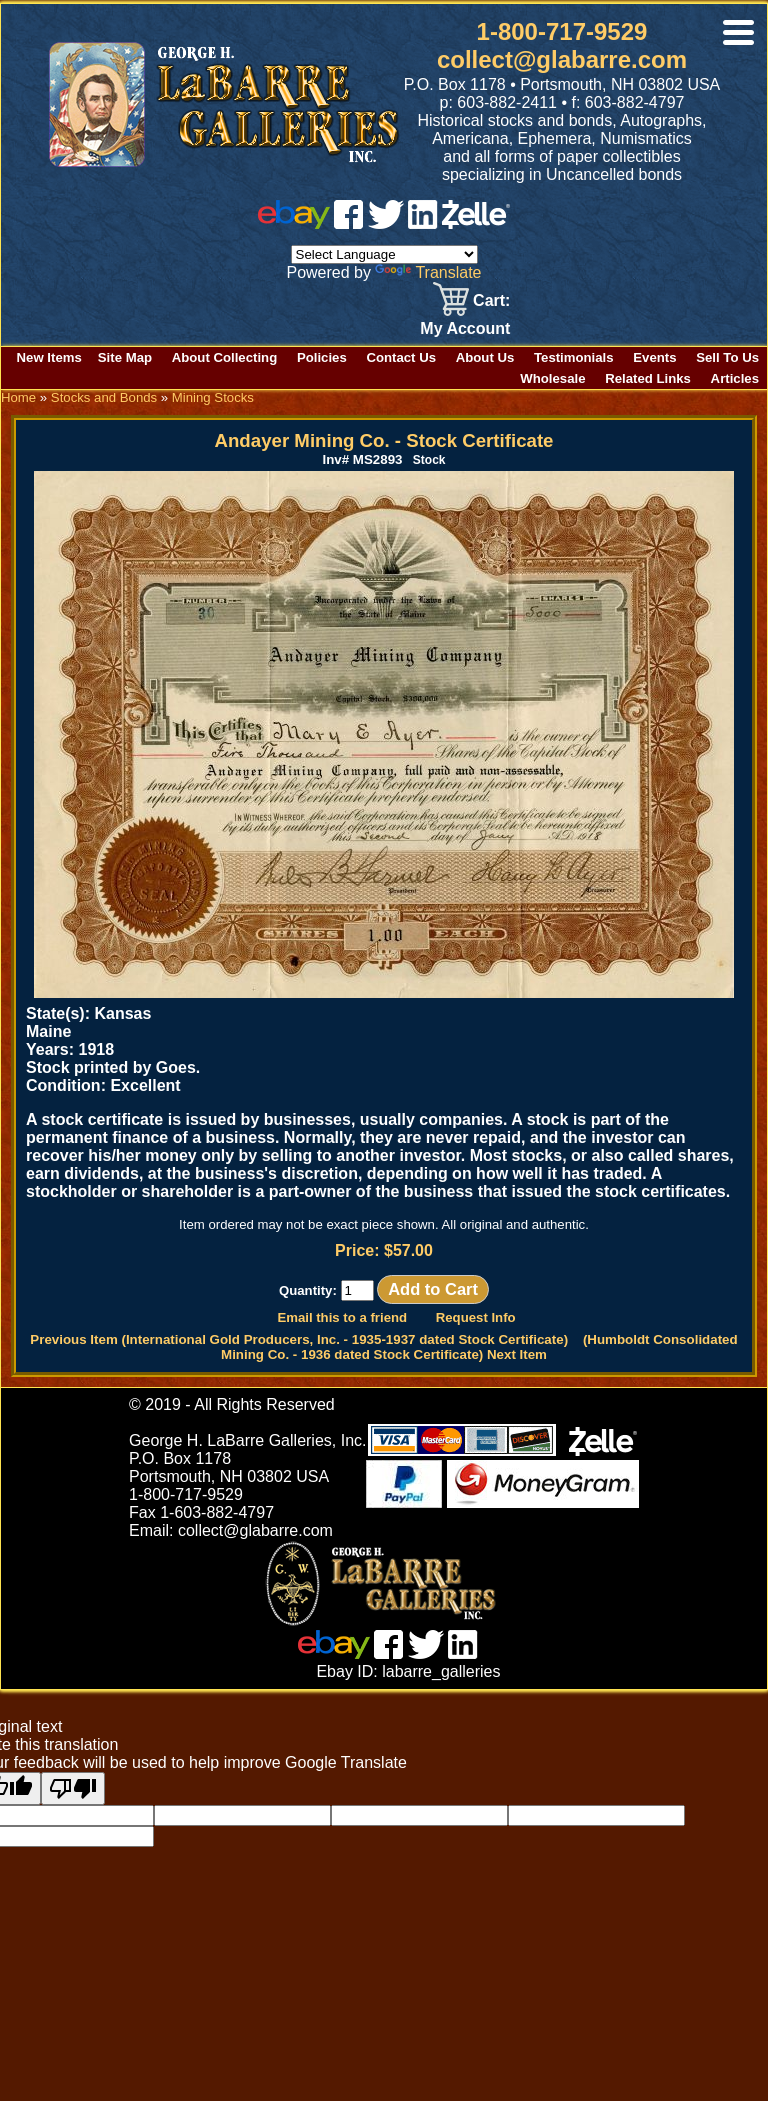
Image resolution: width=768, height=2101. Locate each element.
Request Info (476, 1317)
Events (654, 357)
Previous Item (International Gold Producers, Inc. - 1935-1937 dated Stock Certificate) (299, 1339)
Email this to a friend (342, 1317)
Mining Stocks (213, 397)
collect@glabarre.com (562, 59)
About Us (485, 357)
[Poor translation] (73, 1788)
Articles (735, 378)
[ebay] (294, 223)
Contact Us (401, 357)
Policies (322, 357)
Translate (428, 272)
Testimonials (574, 357)
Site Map (125, 357)
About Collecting (225, 357)
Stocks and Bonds (104, 397)
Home (18, 397)
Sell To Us (727, 357)
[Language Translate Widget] (384, 254)
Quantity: (326, 1290)
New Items (49, 357)
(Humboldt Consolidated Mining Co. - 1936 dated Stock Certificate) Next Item (479, 1347)
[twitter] (386, 223)
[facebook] (348, 223)
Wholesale (552, 378)
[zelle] (476, 223)
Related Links (648, 378)
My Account (465, 328)
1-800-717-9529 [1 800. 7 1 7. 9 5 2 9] (562, 31)
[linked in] (423, 223)
